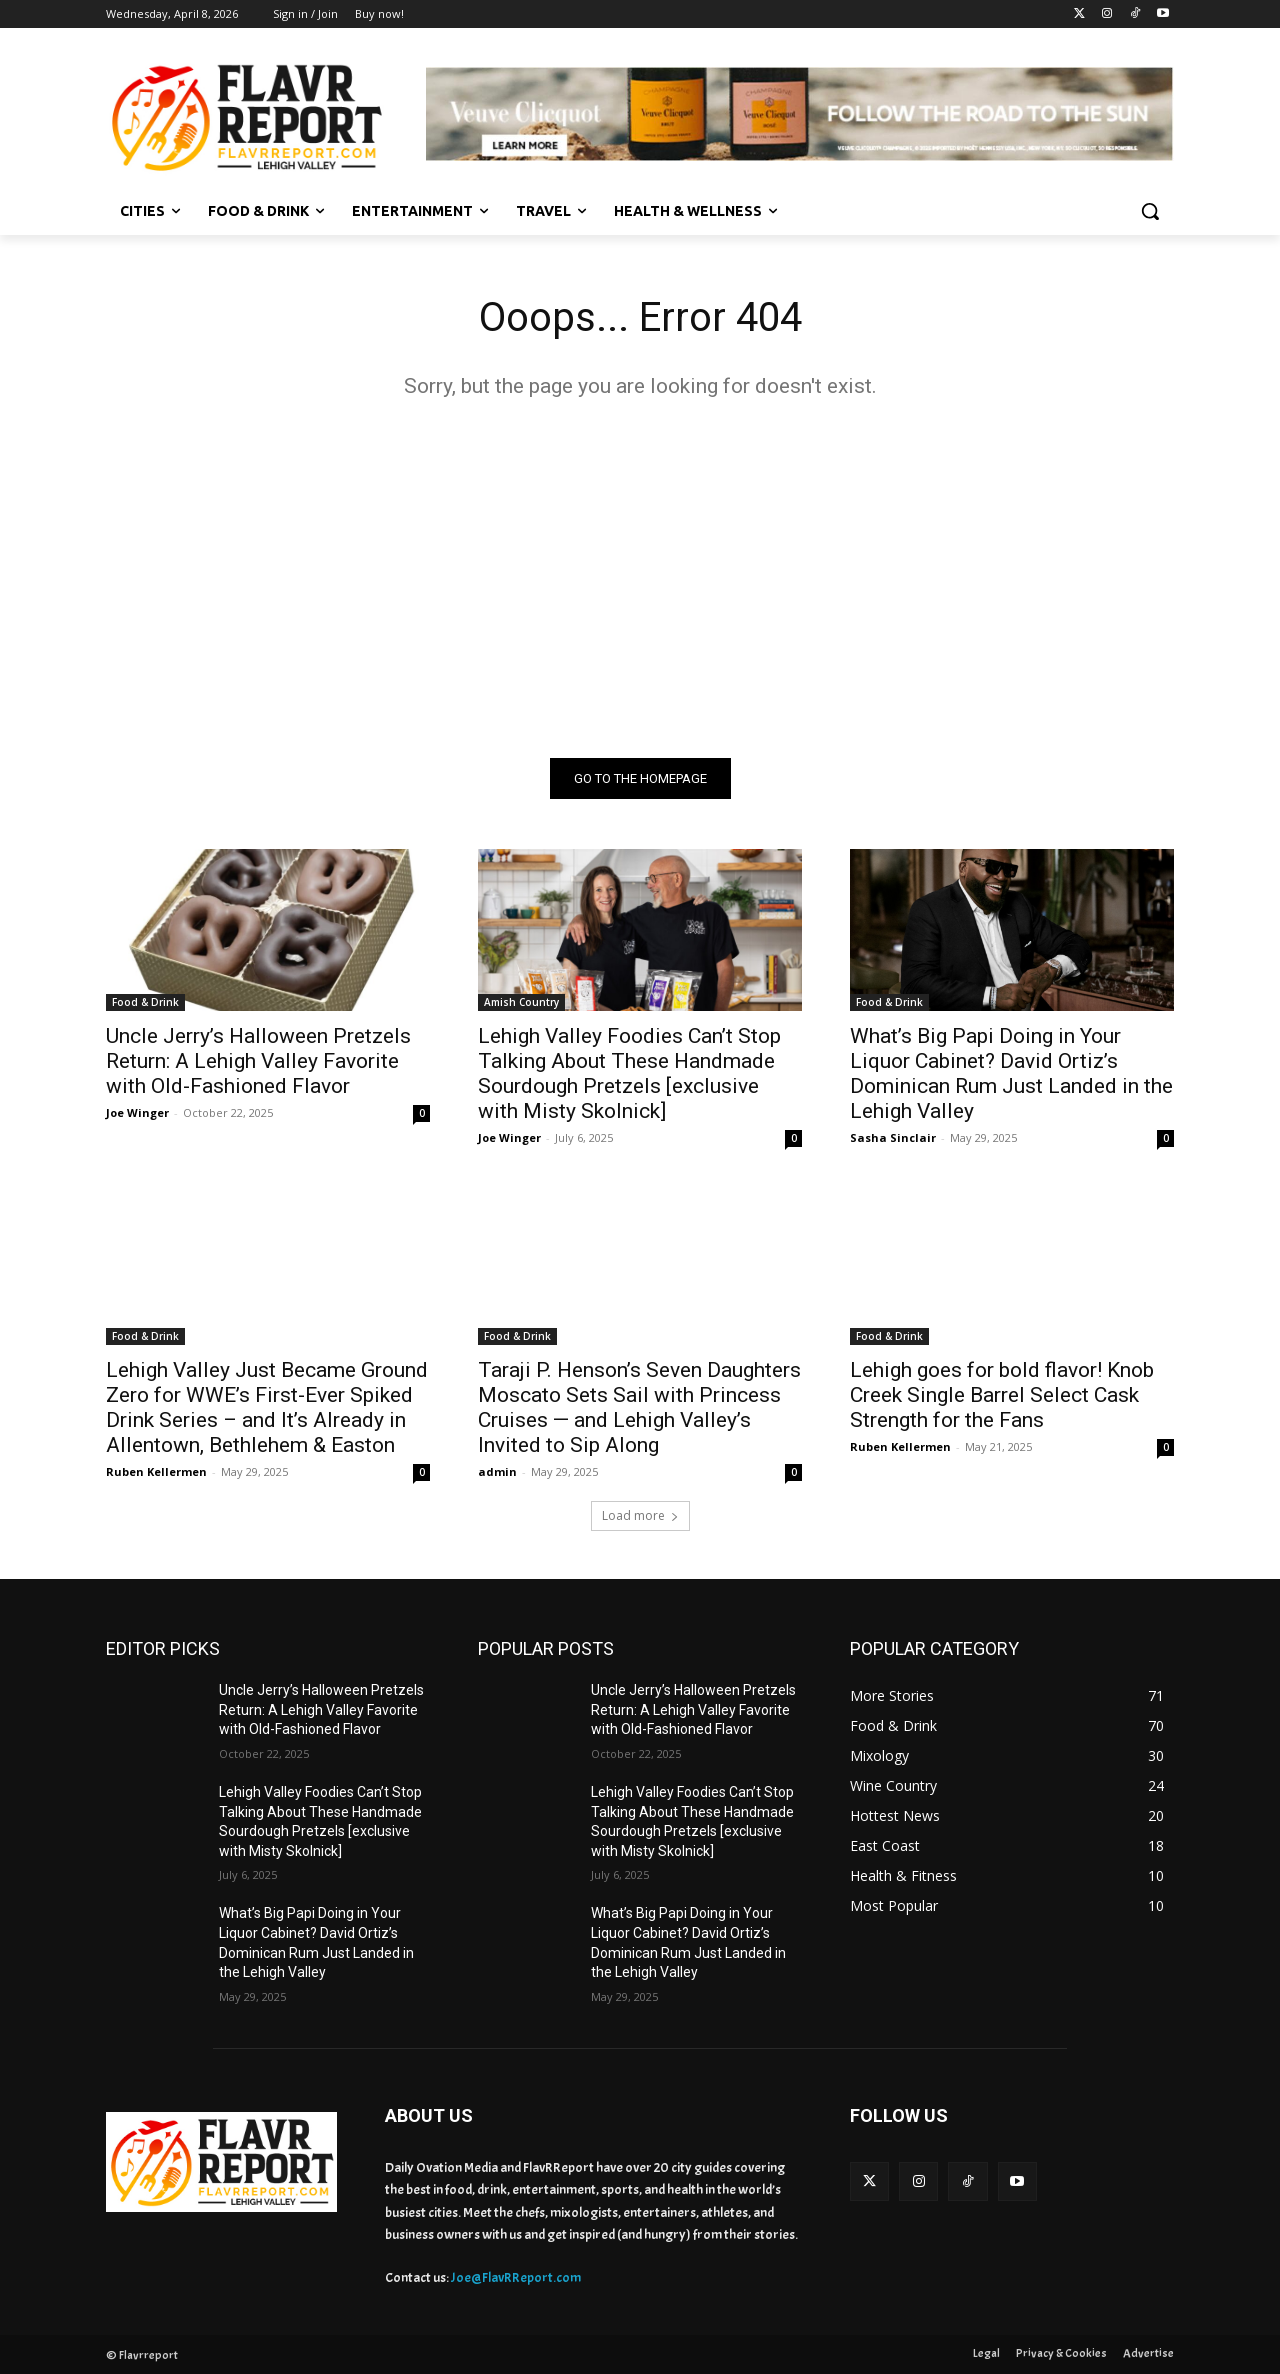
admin (497, 1471)
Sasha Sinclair (893, 1137)
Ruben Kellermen (156, 1471)
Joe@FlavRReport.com (516, 2277)
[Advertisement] (640, 578)
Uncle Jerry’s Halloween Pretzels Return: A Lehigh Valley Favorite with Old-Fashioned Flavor (258, 1061)
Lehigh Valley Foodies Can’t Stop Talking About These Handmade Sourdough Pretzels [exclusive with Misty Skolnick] (629, 1073)
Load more (640, 1515)
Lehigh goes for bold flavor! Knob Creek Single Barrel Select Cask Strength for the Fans (1002, 1395)
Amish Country (521, 1002)
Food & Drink (145, 1002)
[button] (1150, 211)
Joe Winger (137, 1112)
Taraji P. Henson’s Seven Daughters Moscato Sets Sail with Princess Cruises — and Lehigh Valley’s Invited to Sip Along (639, 1407)
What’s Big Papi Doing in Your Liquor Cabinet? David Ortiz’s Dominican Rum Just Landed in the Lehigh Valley (1011, 1073)
